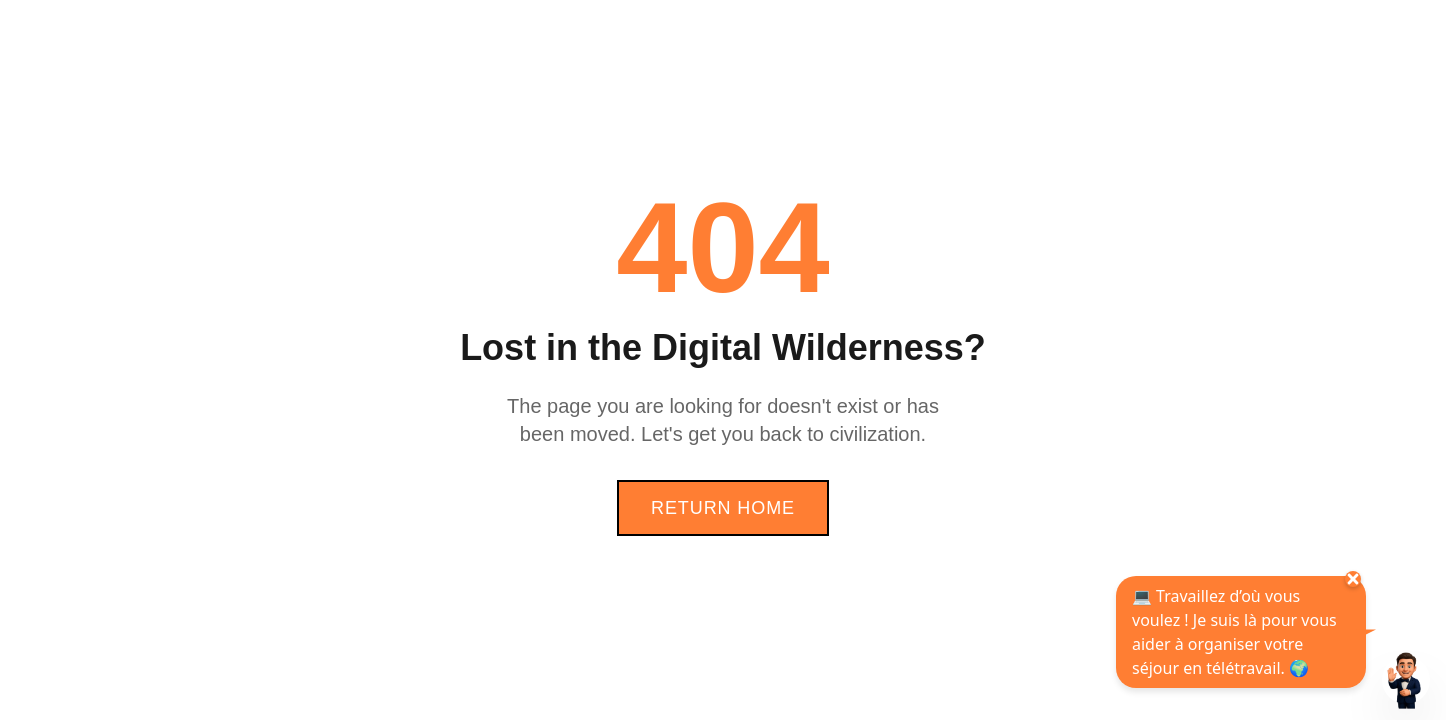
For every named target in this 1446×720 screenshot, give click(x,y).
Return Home (723, 508)
